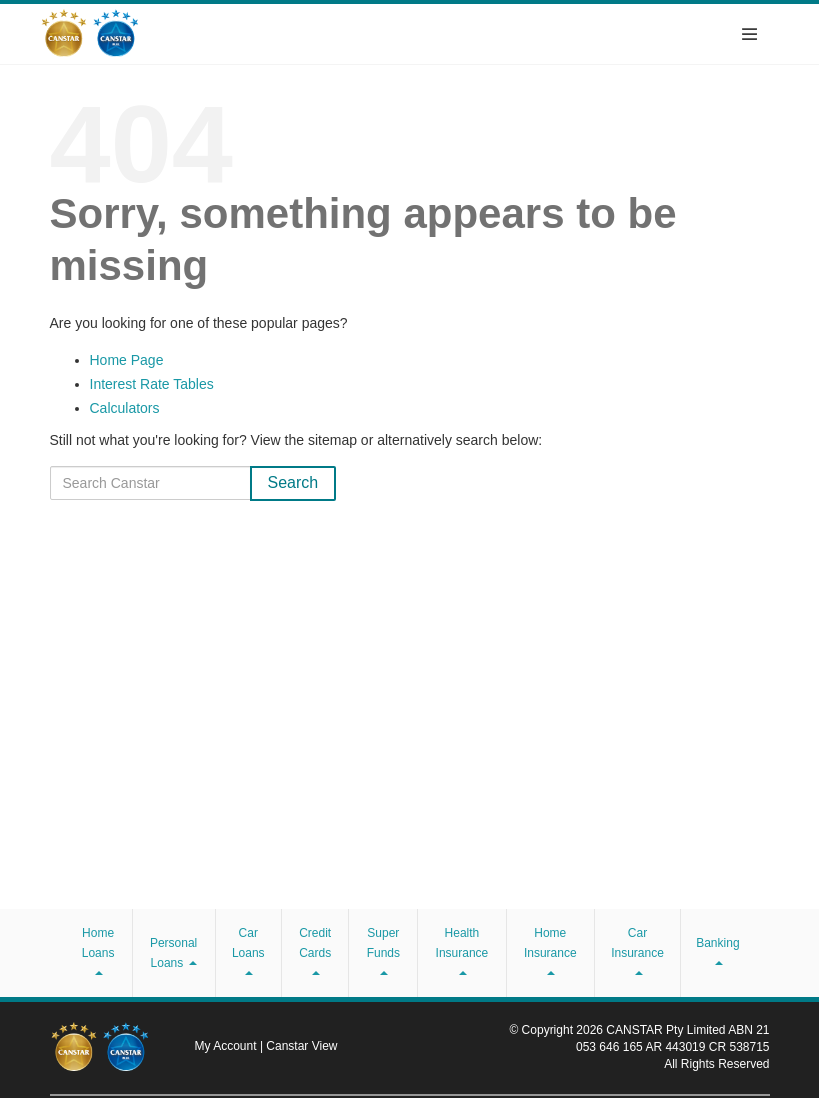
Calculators (125, 408)
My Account (227, 1046)
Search (293, 482)
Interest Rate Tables (152, 384)
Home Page (127, 360)
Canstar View (301, 1046)
